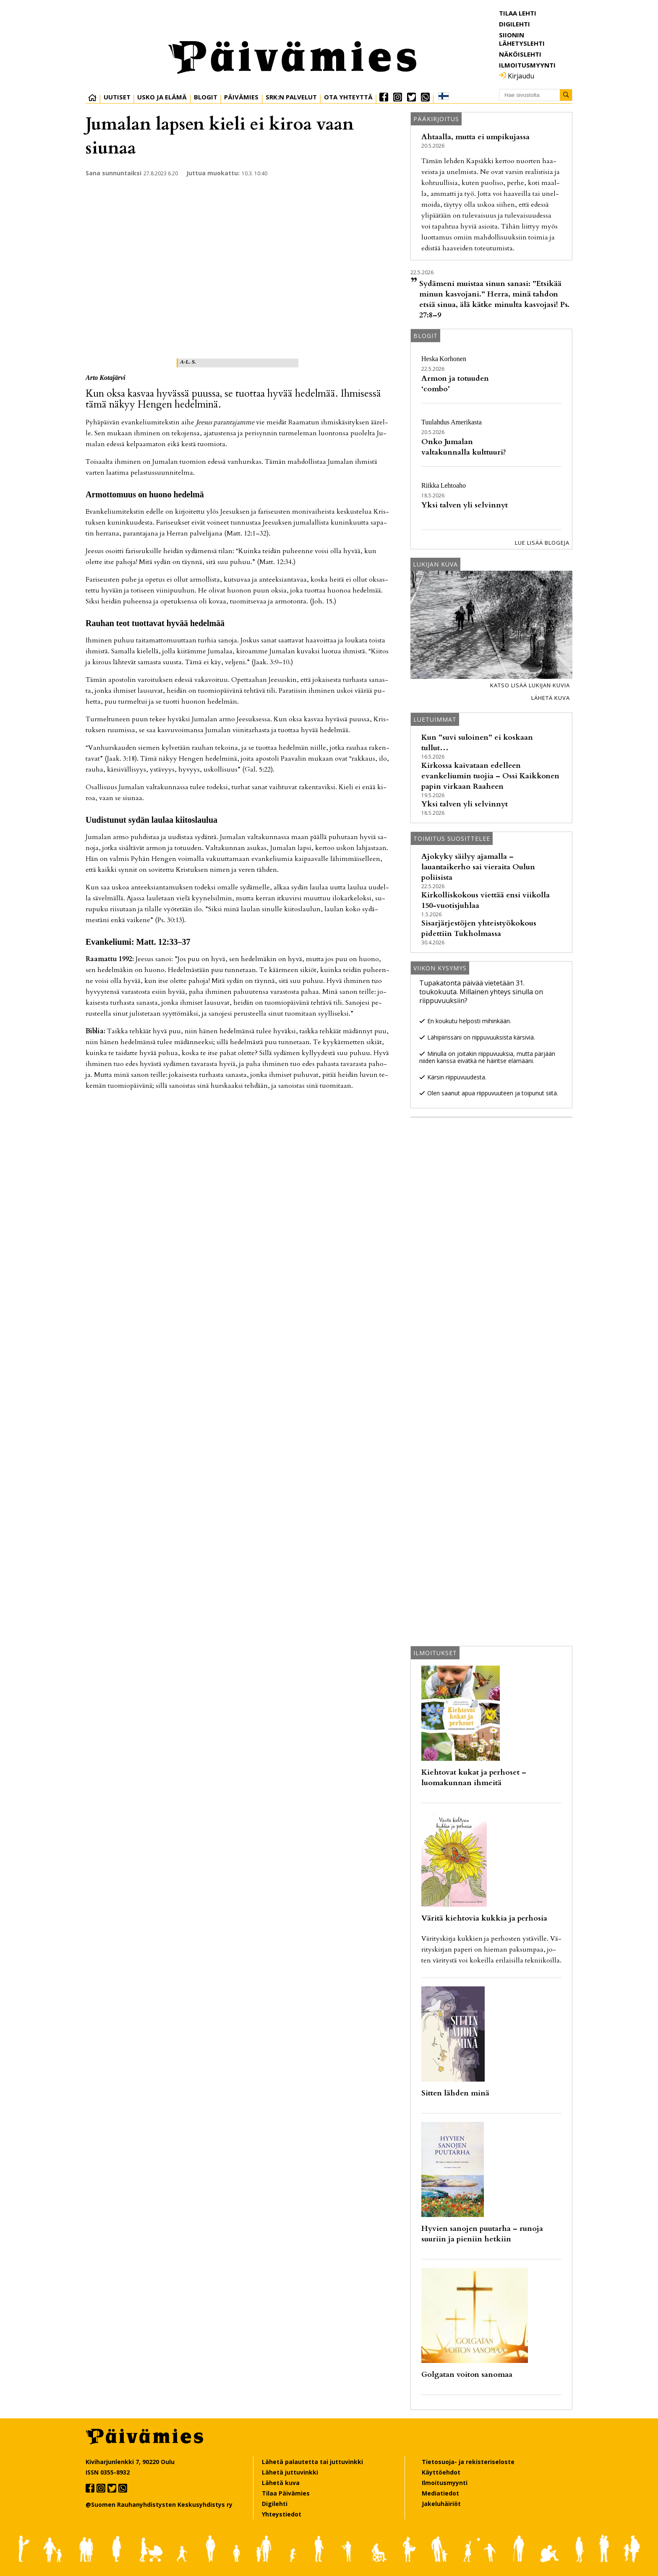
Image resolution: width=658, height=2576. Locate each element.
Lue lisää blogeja (542, 542)
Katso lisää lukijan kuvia (530, 685)
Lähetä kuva (550, 698)
